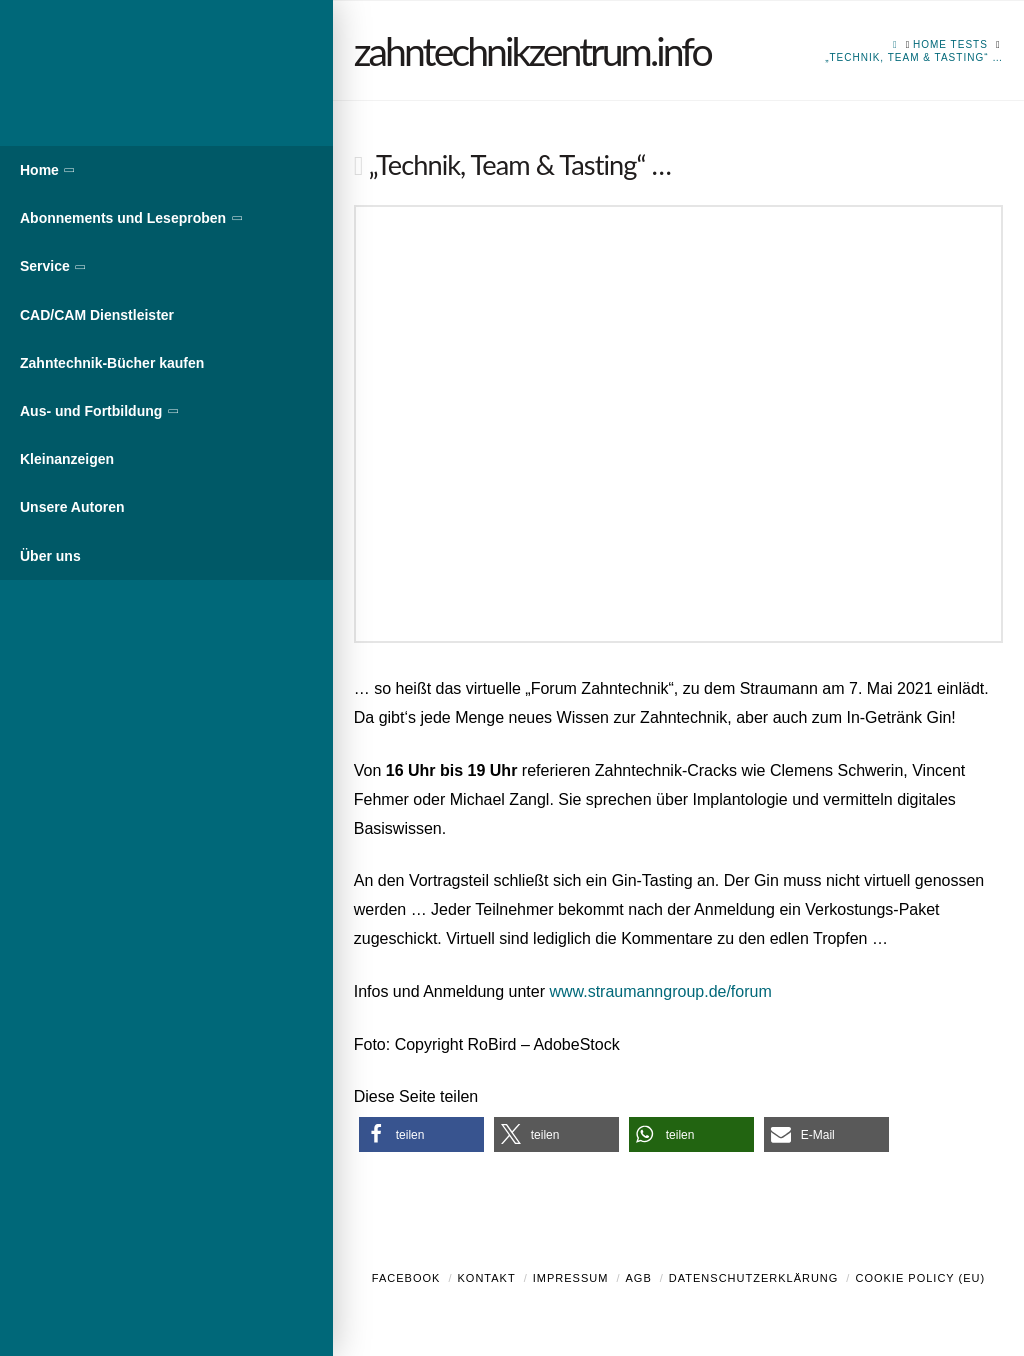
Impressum (571, 1278)
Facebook (406, 1278)
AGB (638, 1278)
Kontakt (487, 1278)
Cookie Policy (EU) (920, 1278)
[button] (421, 1134)
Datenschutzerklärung (754, 1278)
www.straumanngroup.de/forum (660, 991)
